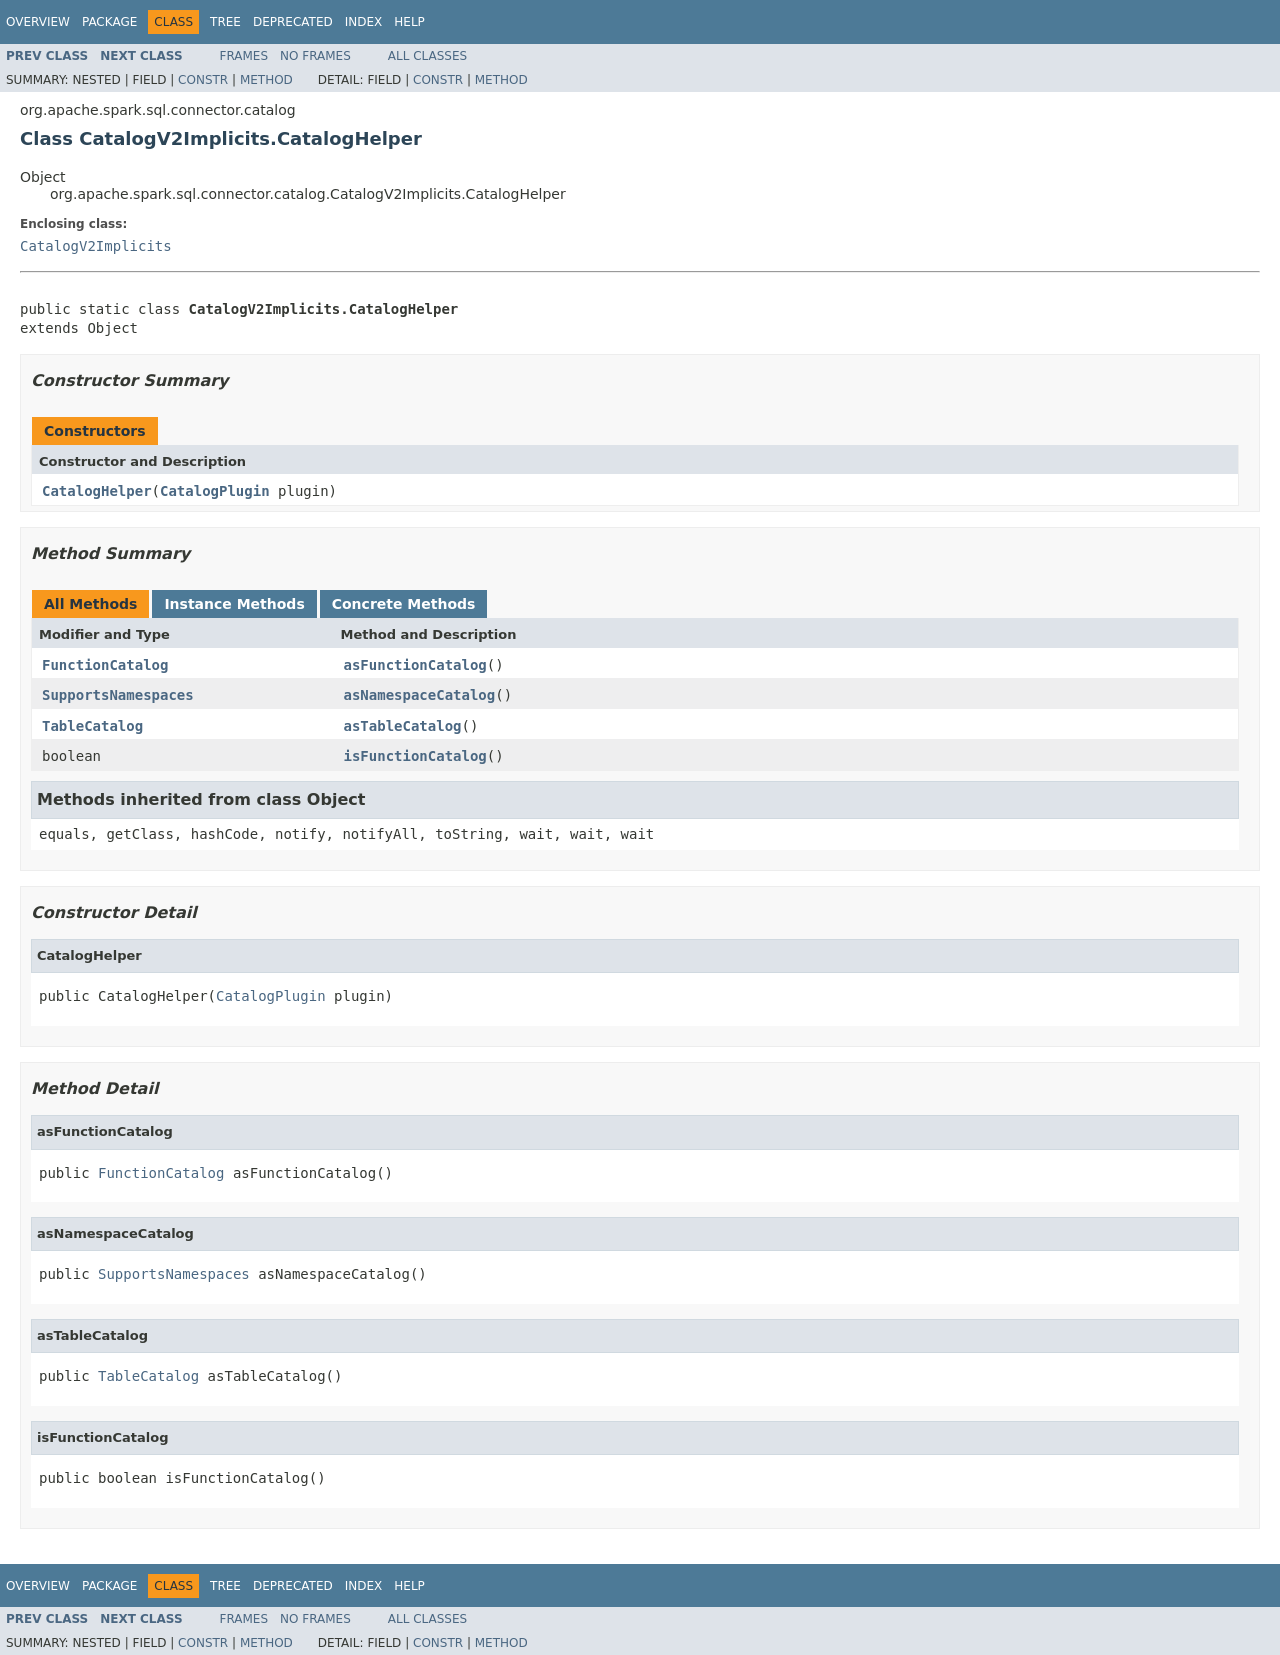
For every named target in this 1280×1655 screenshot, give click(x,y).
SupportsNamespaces (118, 695)
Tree (225, 22)
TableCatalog (92, 726)
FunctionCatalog (105, 665)
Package (109, 22)
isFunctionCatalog (415, 756)
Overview (38, 22)
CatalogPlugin (215, 491)
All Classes (427, 56)
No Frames (315, 56)
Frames (244, 56)
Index (364, 22)
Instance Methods (234, 604)
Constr (203, 80)
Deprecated (293, 22)
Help (409, 22)
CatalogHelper (97, 491)
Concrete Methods (404, 604)
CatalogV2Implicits (96, 246)
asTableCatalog (403, 726)
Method (266, 80)
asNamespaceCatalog (420, 695)
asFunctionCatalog (415, 665)
